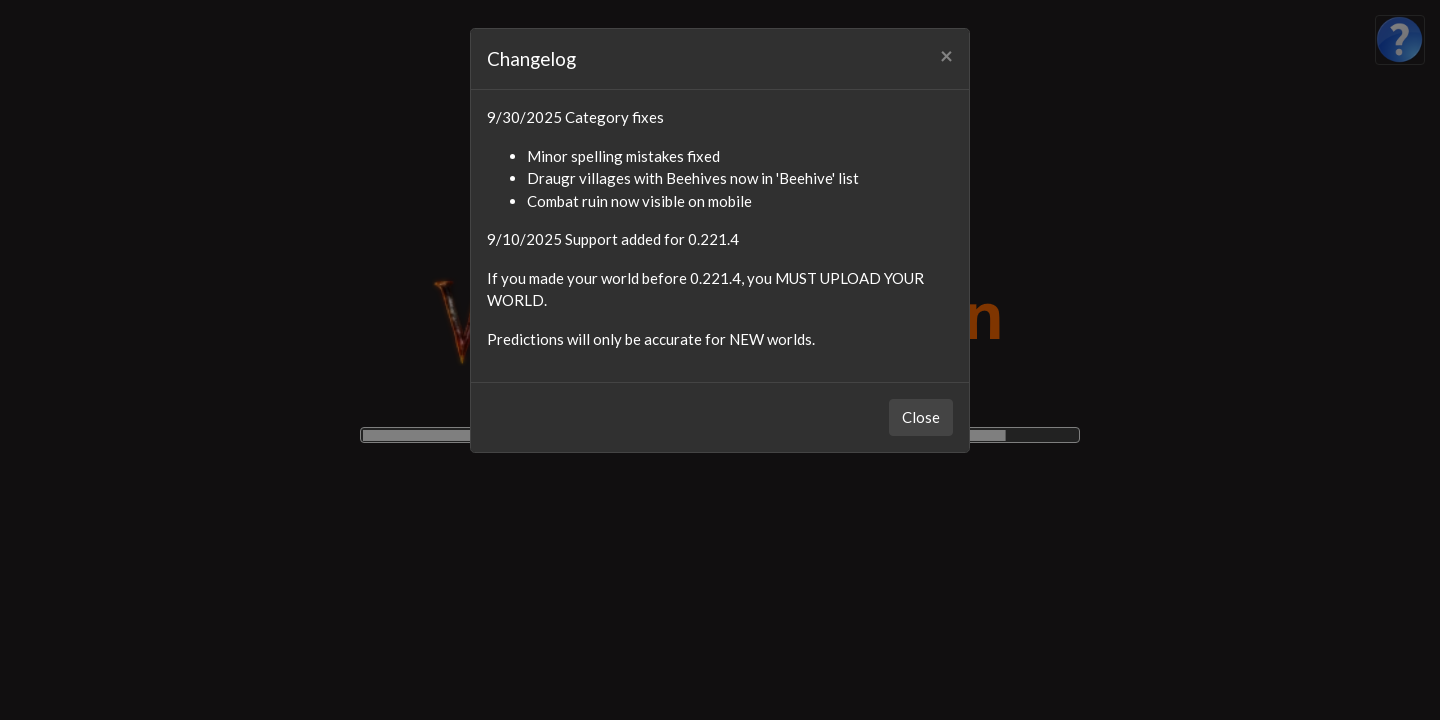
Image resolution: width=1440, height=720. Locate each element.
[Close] (946, 56)
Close (921, 417)
